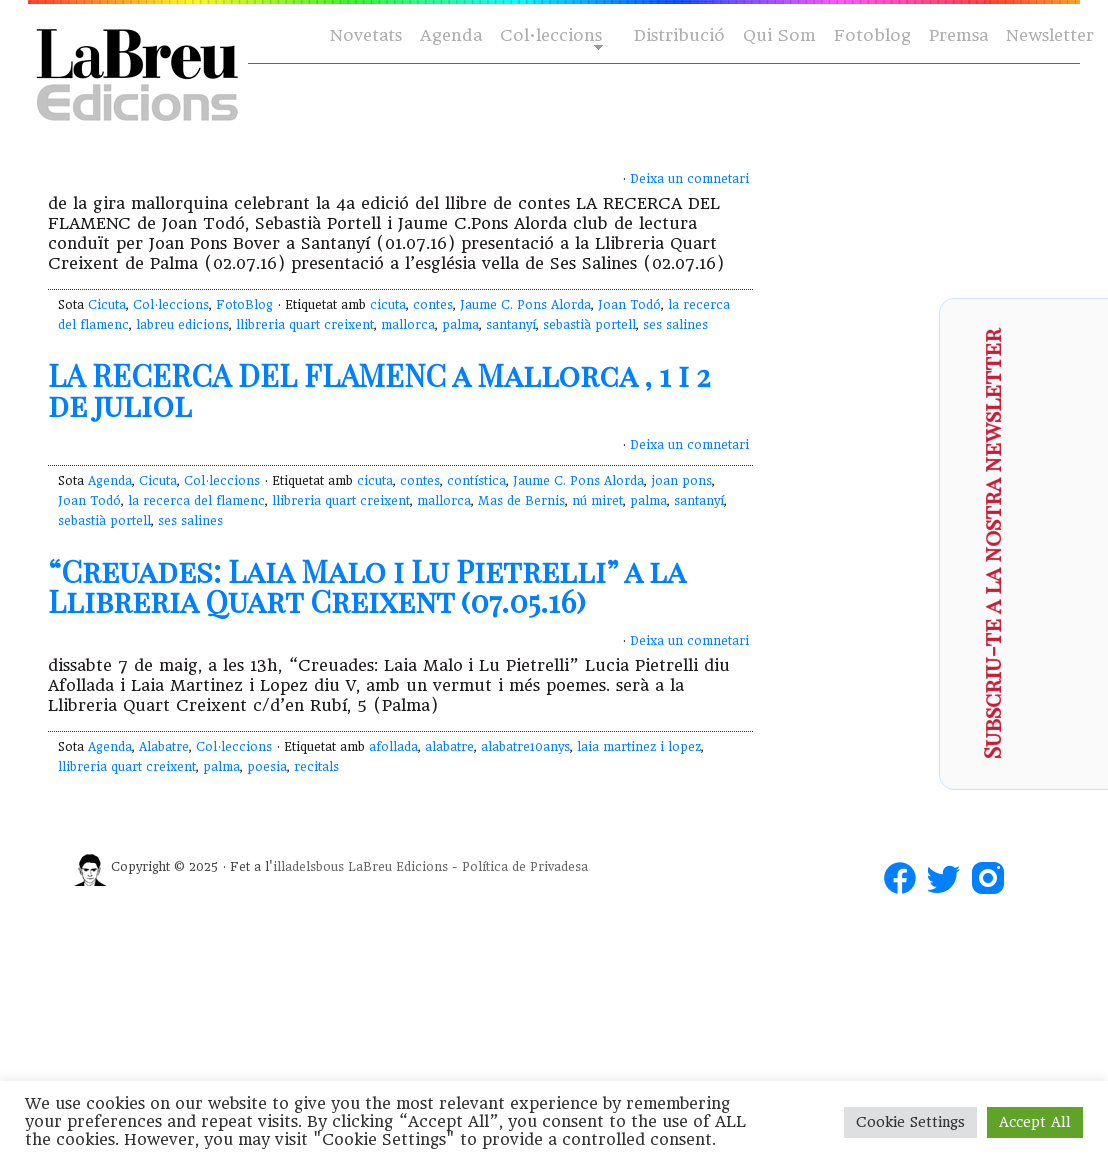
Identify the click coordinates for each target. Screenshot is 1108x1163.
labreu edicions (182, 325)
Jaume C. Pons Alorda (525, 305)
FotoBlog (244, 305)
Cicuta (107, 305)
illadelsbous (308, 867)
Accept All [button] (1035, 1122)
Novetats (366, 35)
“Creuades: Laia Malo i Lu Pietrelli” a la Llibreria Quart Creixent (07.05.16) (366, 586)
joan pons (681, 481)
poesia (267, 767)
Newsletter (1050, 35)
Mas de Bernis (521, 501)
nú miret (597, 501)
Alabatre (164, 747)
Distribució (679, 35)
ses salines (675, 325)
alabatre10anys (525, 747)
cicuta (388, 305)
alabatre (449, 747)
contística (476, 481)
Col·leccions (549, 36)
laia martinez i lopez (639, 747)
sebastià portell (589, 325)
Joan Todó (629, 305)
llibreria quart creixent (305, 325)
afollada (393, 747)
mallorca (408, 325)
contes (433, 305)
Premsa (958, 35)
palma (460, 325)
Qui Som (779, 35)
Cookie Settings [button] (910, 1122)
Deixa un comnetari (689, 179)
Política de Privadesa (525, 867)
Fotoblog (872, 35)
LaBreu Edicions (398, 867)
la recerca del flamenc (196, 501)
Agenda (451, 35)
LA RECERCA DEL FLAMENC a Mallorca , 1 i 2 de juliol (379, 390)
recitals (316, 767)
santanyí (511, 325)
